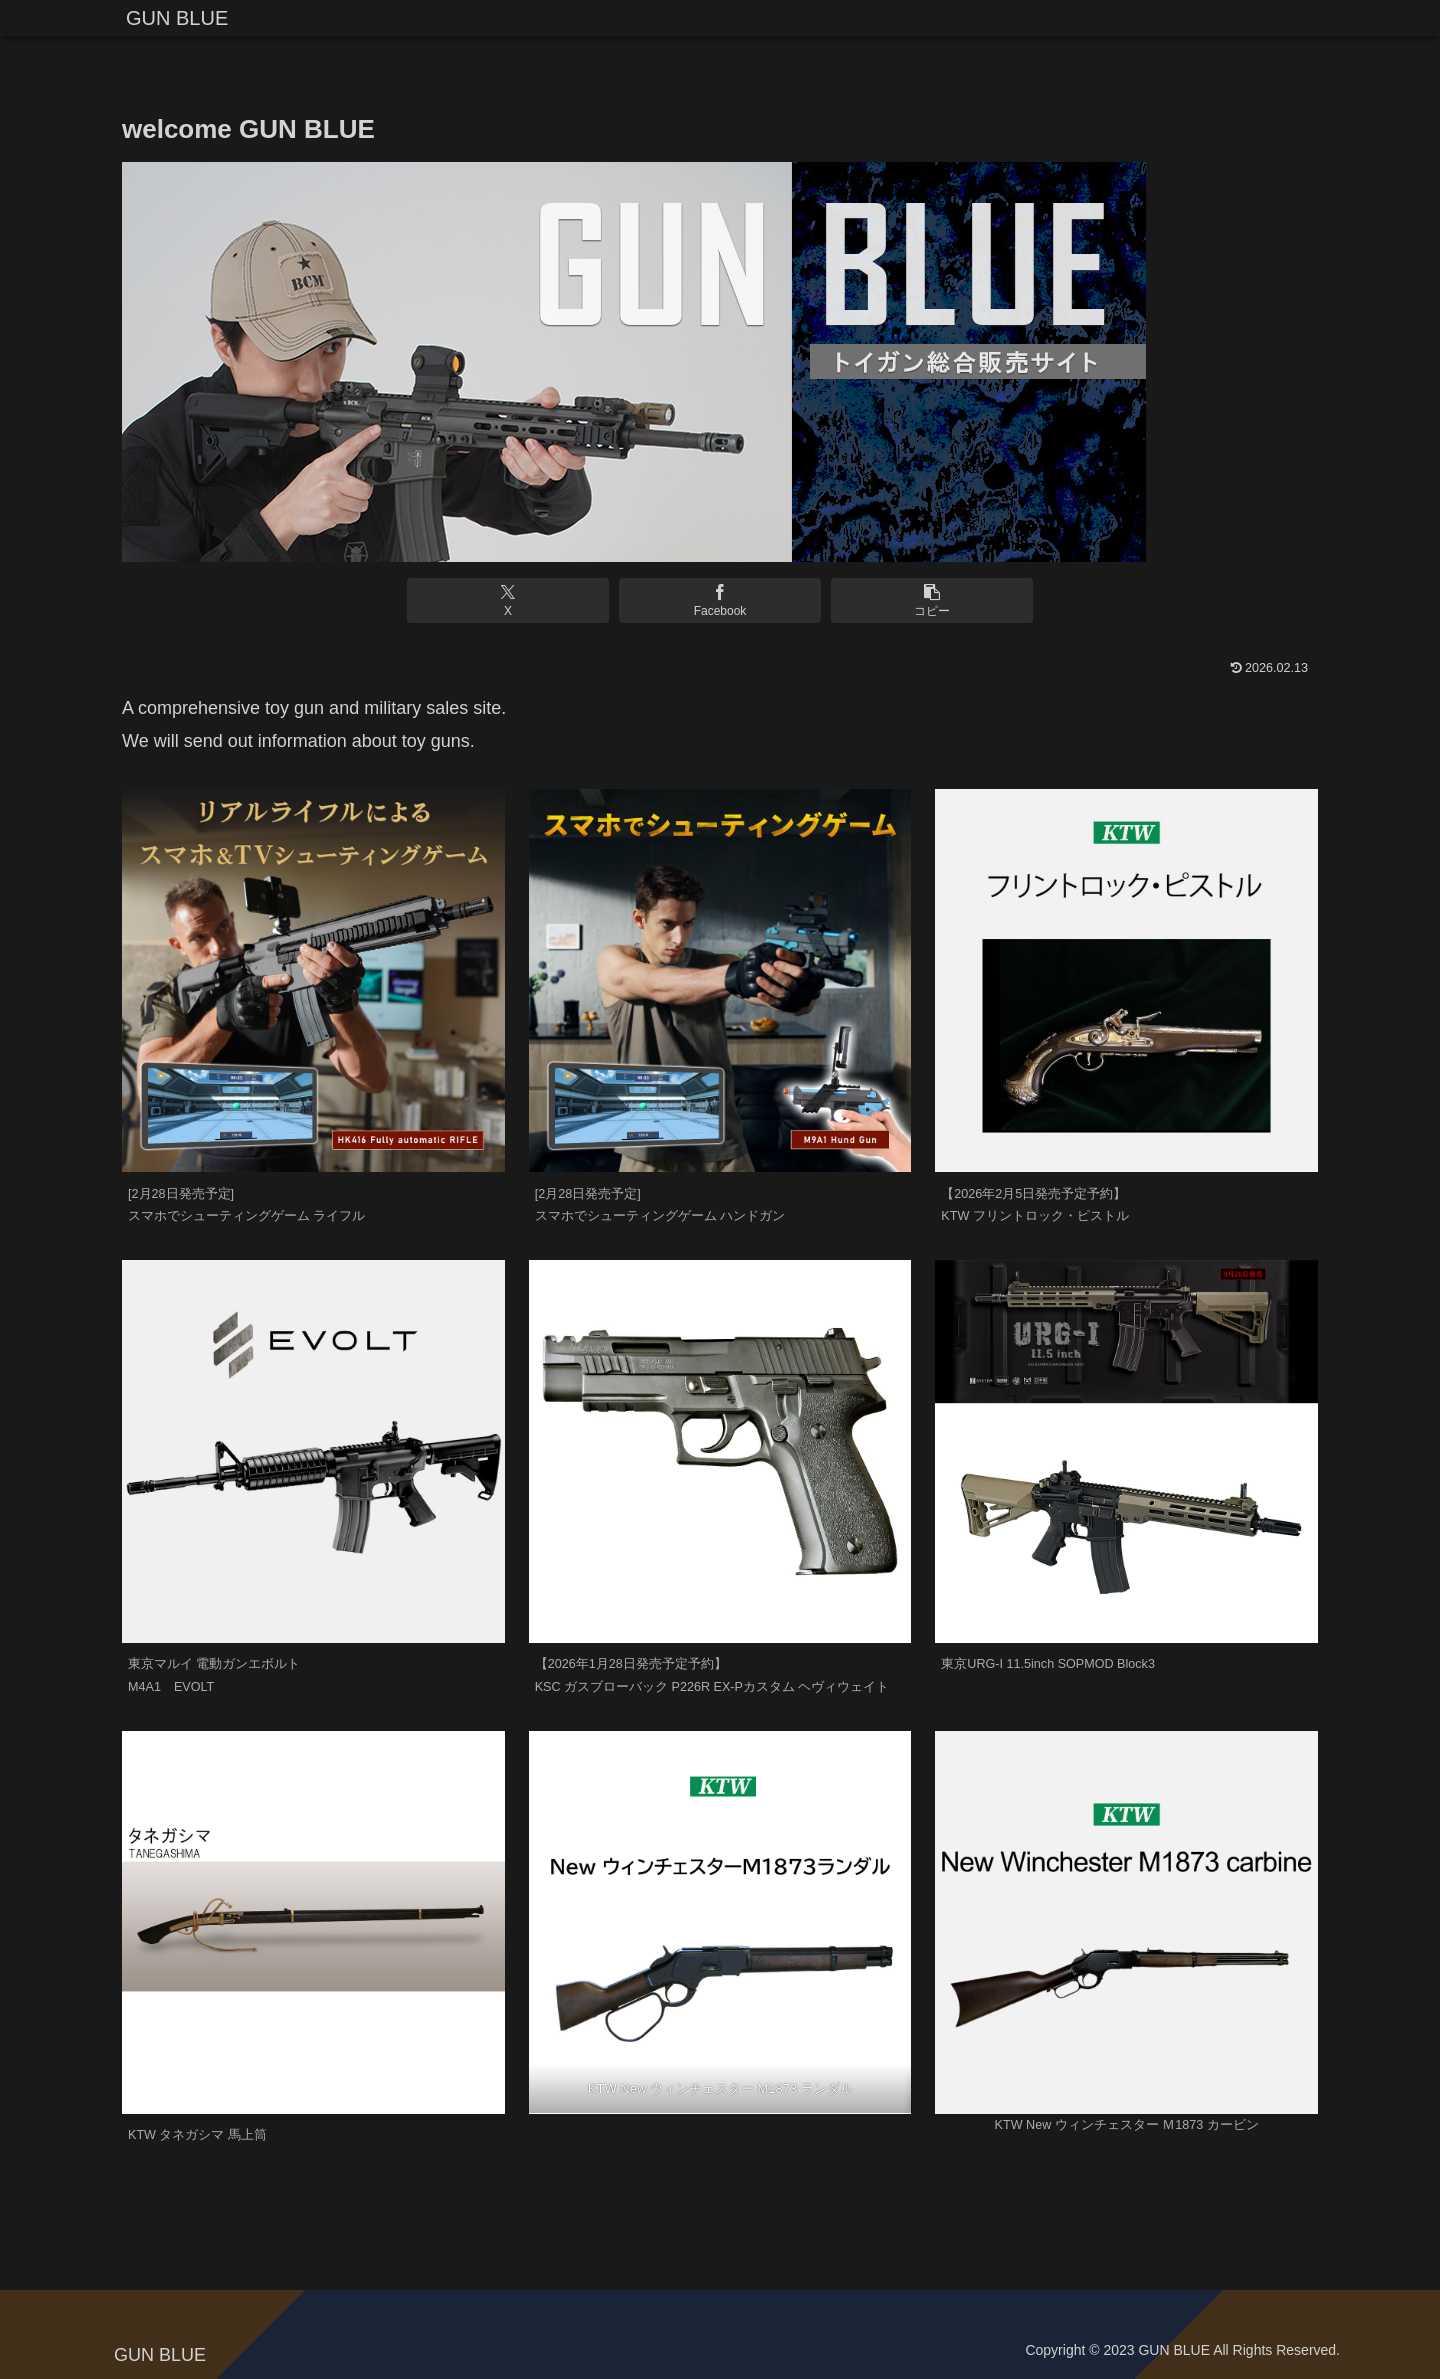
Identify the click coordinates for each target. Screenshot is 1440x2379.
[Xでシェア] (518, 600)
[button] (920, 600)
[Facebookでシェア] (719, 600)
